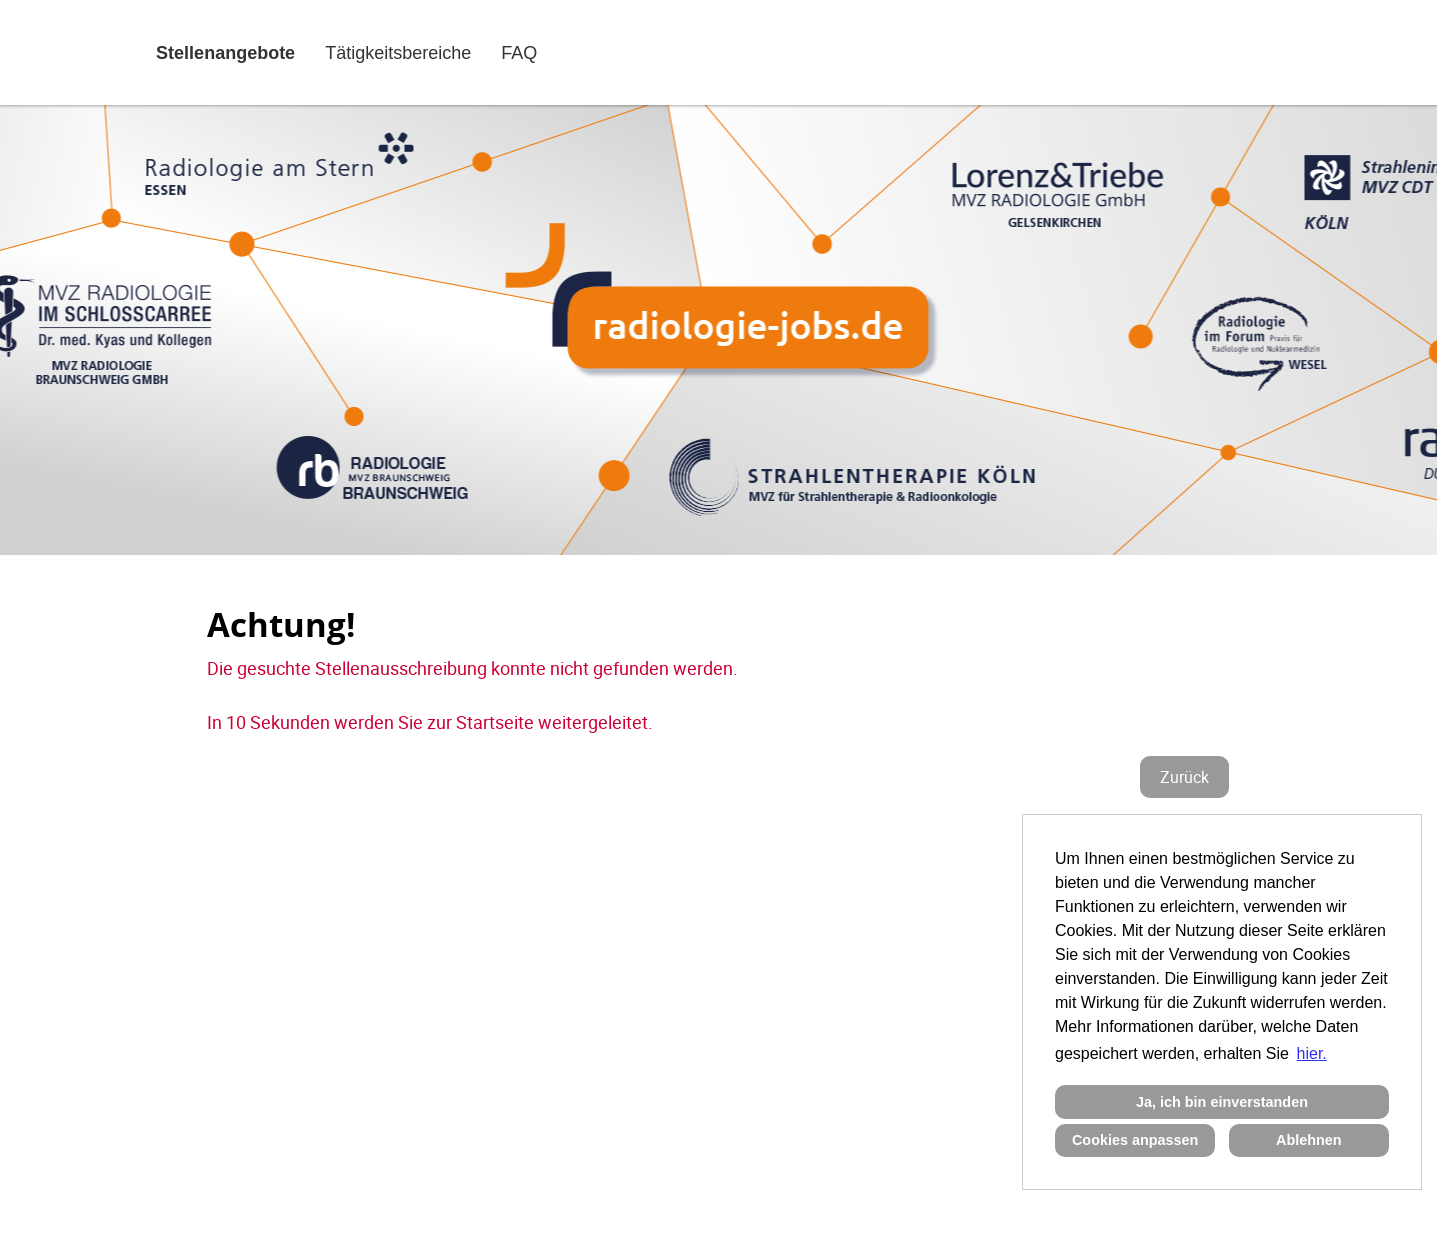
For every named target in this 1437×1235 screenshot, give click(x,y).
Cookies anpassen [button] (1135, 1140)
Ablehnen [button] (1309, 1140)
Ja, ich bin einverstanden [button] (1222, 1102)
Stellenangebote (225, 53)
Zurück (1184, 777)
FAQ (519, 53)
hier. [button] (1312, 1053)
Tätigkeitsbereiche (398, 53)
